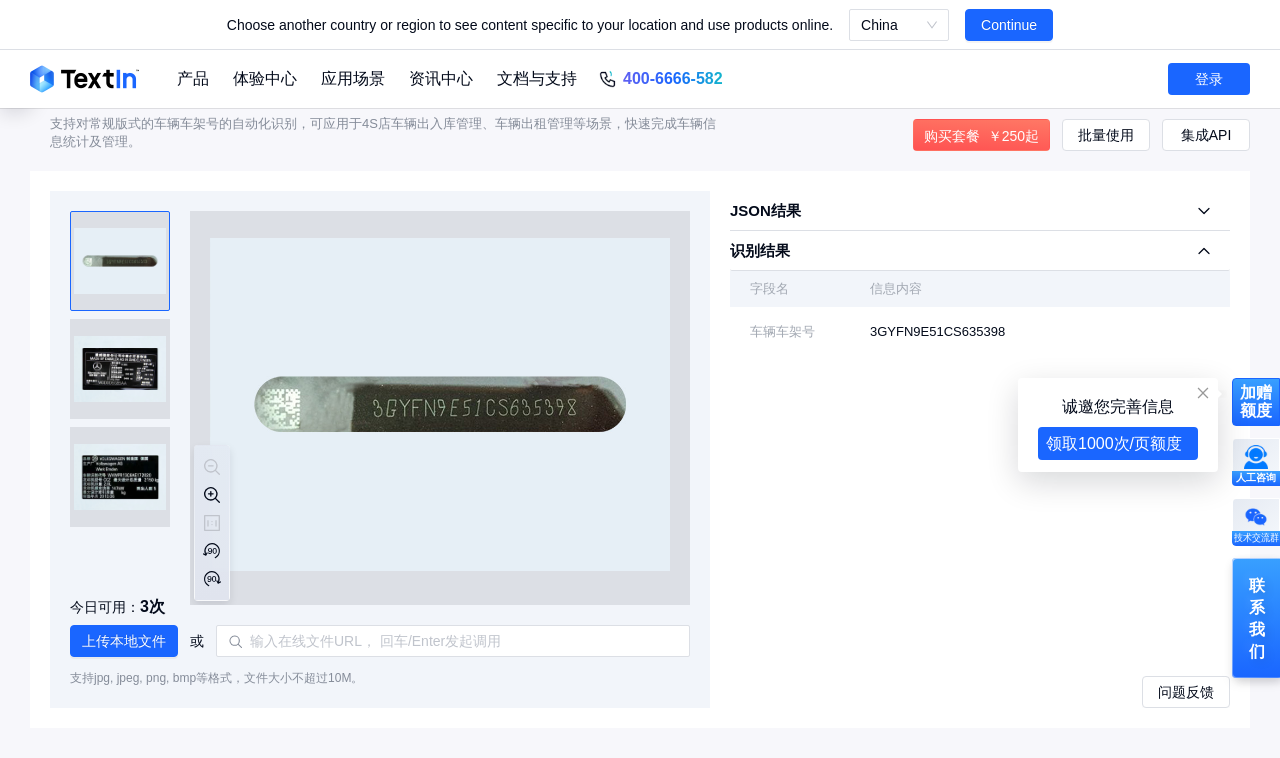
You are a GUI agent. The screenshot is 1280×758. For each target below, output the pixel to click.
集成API (1206, 135)
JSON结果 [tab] (765, 210)
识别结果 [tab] (760, 250)
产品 (193, 78)
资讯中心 (441, 78)
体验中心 (265, 78)
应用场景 (353, 78)
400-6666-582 (673, 78)
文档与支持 (537, 78)
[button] (124, 641)
